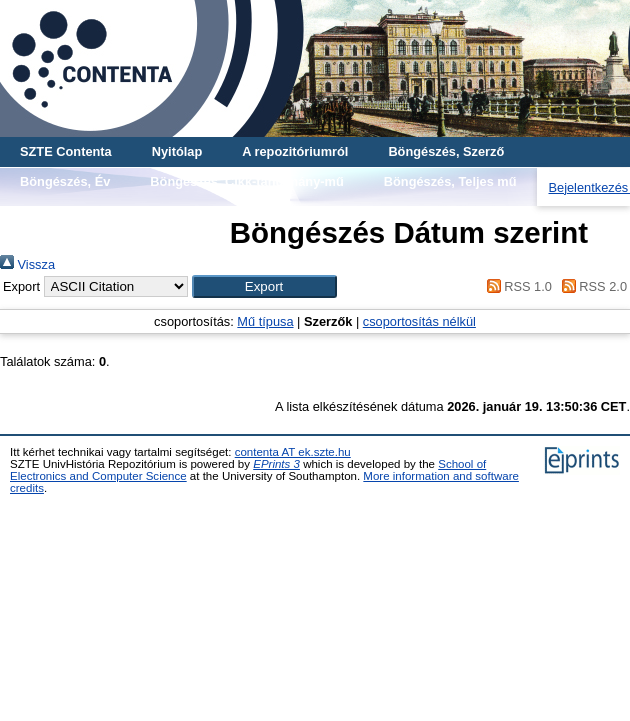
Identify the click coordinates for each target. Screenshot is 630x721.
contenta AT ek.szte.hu (293, 452)
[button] (264, 286)
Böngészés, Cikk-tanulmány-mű (246, 181)
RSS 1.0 (516, 286)
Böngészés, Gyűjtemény (94, 211)
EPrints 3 (276, 464)
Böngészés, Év (65, 181)
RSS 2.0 (591, 286)
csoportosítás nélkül (419, 321)
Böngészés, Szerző (446, 151)
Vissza (27, 264)
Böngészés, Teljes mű (450, 181)
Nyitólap (177, 151)
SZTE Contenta (66, 151)
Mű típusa (265, 321)
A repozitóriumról (295, 151)
